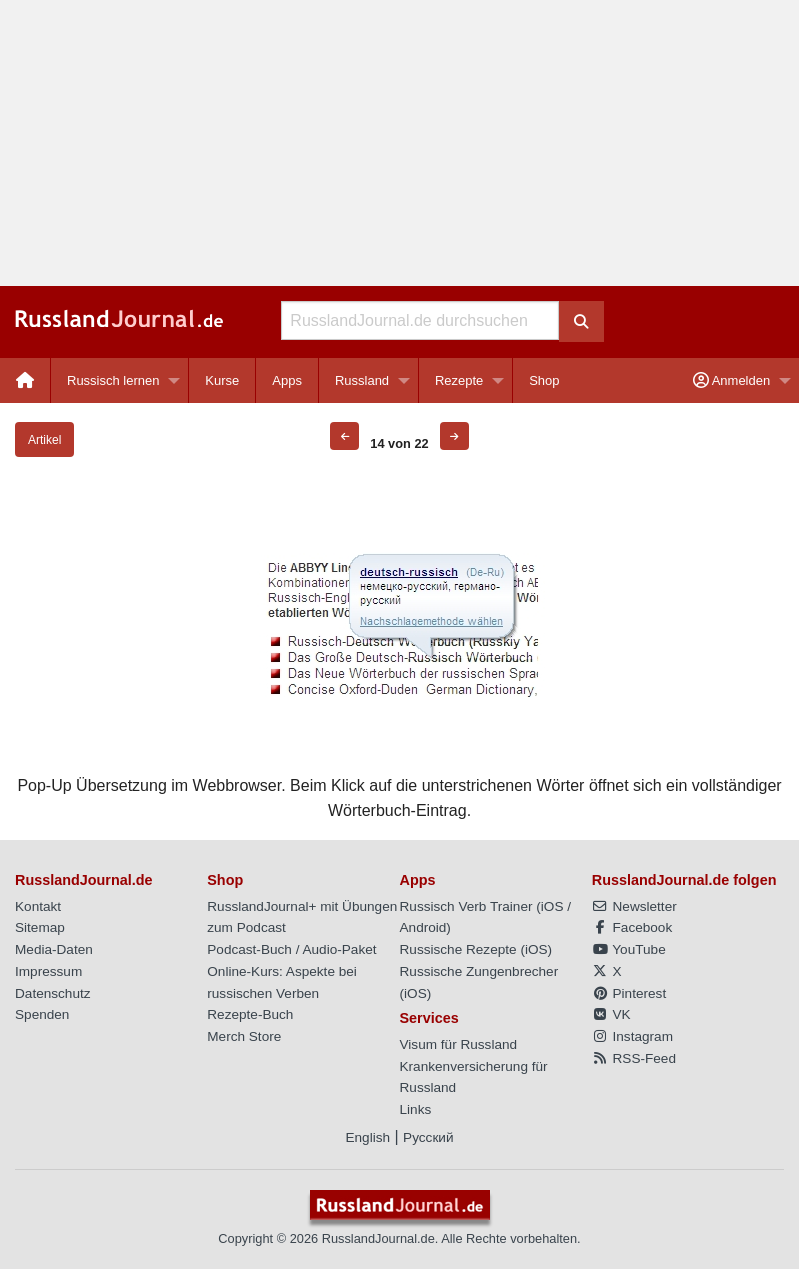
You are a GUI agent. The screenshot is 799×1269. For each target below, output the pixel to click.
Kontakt (38, 906)
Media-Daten (54, 949)
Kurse (222, 380)
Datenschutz (53, 993)
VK (611, 1014)
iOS (552, 906)
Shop (544, 380)
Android (423, 927)
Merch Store (244, 1036)
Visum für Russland (459, 1044)
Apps (287, 380)
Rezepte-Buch (250, 1014)
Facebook (632, 927)
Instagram (632, 1036)
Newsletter (634, 906)
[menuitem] (25, 380)
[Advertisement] (399, 143)
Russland (362, 380)
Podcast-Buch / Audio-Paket (291, 949)
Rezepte (459, 380)
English (367, 1137)
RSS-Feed (634, 1058)
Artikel (44, 440)
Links (416, 1109)
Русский (428, 1137)
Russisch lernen (113, 380)
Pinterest (629, 993)
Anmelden (731, 380)
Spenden (42, 1014)
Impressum (48, 971)
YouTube (629, 949)
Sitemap (40, 927)
